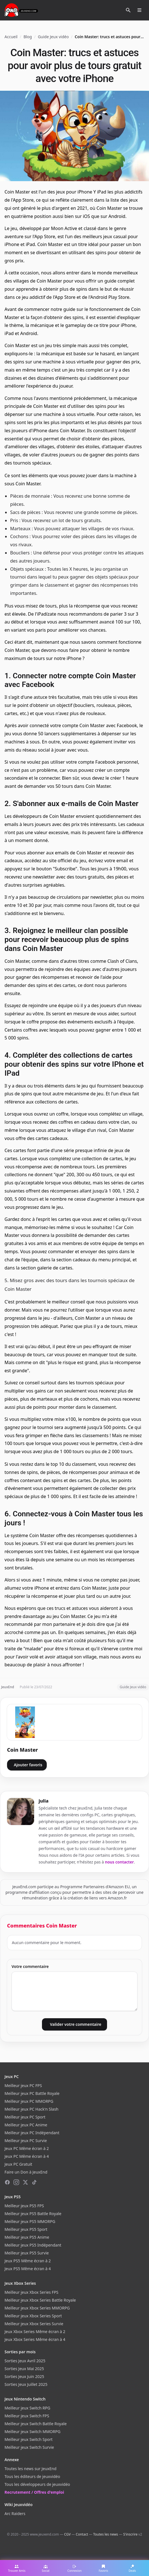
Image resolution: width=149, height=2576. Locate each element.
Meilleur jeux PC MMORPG (29, 2101)
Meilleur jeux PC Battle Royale (32, 2093)
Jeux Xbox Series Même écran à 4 (35, 2339)
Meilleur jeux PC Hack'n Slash (32, 2109)
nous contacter (119, 1862)
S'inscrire (130, 2534)
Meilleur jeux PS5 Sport (26, 2229)
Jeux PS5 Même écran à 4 (28, 2268)
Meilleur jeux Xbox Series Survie (34, 2323)
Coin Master (22, 1749)
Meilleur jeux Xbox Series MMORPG (37, 2308)
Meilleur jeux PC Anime (26, 2124)
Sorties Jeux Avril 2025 (25, 2360)
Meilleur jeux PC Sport (25, 2117)
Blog (27, 36)
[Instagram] (16, 2182)
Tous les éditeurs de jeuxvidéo (32, 2476)
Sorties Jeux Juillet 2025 (26, 2384)
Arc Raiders (15, 2513)
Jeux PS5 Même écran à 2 (28, 2260)
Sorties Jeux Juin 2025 (24, 2376)
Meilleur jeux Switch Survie (29, 2447)
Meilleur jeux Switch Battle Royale (36, 2423)
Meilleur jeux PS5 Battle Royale (33, 2213)
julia (43, 1801)
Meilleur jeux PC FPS (23, 2085)
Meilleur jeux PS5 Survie (27, 2253)
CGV (67, 2534)
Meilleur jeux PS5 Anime (27, 2237)
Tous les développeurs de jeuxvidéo (37, 2484)
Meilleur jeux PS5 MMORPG (30, 2221)
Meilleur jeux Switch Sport (29, 2439)
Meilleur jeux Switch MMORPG (33, 2431)
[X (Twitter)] (25, 2182)
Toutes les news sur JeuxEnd (30, 2468)
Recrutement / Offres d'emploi (34, 2492)
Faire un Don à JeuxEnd (26, 2172)
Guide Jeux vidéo (53, 36)
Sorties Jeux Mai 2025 (24, 2368)
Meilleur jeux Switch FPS (27, 2415)
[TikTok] (34, 2182)
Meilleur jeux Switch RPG (27, 2408)
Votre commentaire (30, 1966)
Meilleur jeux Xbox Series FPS (31, 2292)
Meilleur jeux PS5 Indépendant (33, 2245)
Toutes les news (105, 2534)
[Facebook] (7, 2182)
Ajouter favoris (28, 1764)
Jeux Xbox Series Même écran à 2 (35, 2331)
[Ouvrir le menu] (139, 10)
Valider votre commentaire (75, 2024)
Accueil (11, 36)
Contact (82, 2534)
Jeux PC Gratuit (18, 2164)
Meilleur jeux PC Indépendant (32, 2132)
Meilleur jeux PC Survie (26, 2140)
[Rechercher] (128, 10)
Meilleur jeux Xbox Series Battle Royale (40, 2300)
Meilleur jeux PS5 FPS (24, 2205)
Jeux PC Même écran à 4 (27, 2156)
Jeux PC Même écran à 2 (27, 2148)
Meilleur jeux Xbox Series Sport (33, 2315)
